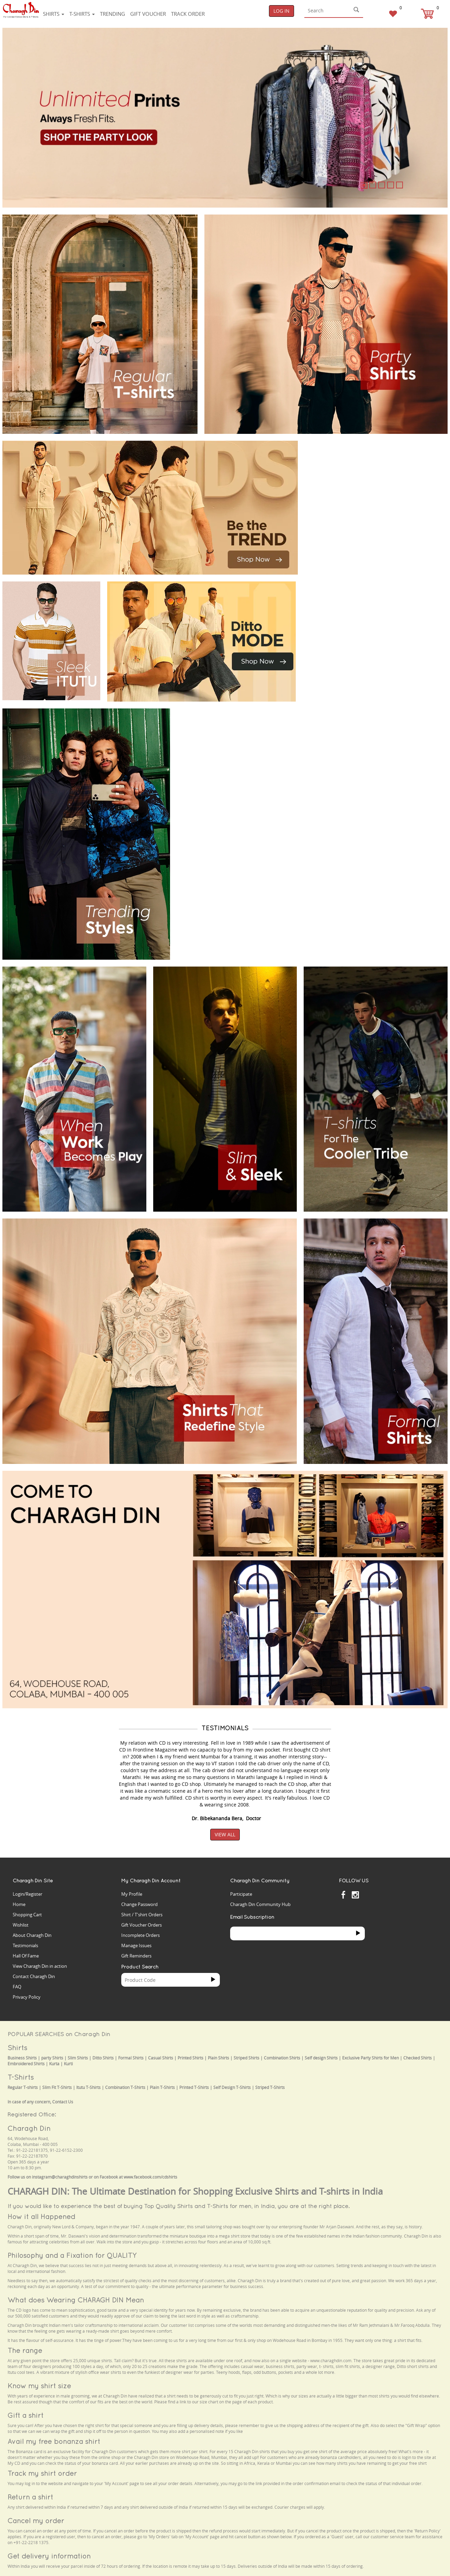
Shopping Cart (27, 1914)
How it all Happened (41, 2216)
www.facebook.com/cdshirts (150, 2177)
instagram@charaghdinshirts (60, 2177)
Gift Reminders (136, 1956)
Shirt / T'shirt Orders (141, 1914)
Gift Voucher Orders (141, 1925)
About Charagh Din (32, 1935)
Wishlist (21, 1925)
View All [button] (225, 1834)
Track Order (188, 13)
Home (19, 1904)
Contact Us (62, 2101)
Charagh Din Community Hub (260, 1904)
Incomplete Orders (140, 1935)
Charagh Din (29, 2128)
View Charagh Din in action (40, 1966)
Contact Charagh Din (34, 1976)
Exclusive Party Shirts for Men (370, 2057)
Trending (112, 13)
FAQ (17, 1987)
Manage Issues (136, 1945)
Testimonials (25, 1945)
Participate (241, 1894)
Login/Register (27, 1894)
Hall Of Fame (26, 1956)
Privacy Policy (27, 1997)
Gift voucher (148, 13)
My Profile (131, 1894)
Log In (281, 11)
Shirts (53, 13)
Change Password (139, 1904)
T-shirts (82, 13)
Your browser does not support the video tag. (356, 466)
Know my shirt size (39, 2386)
